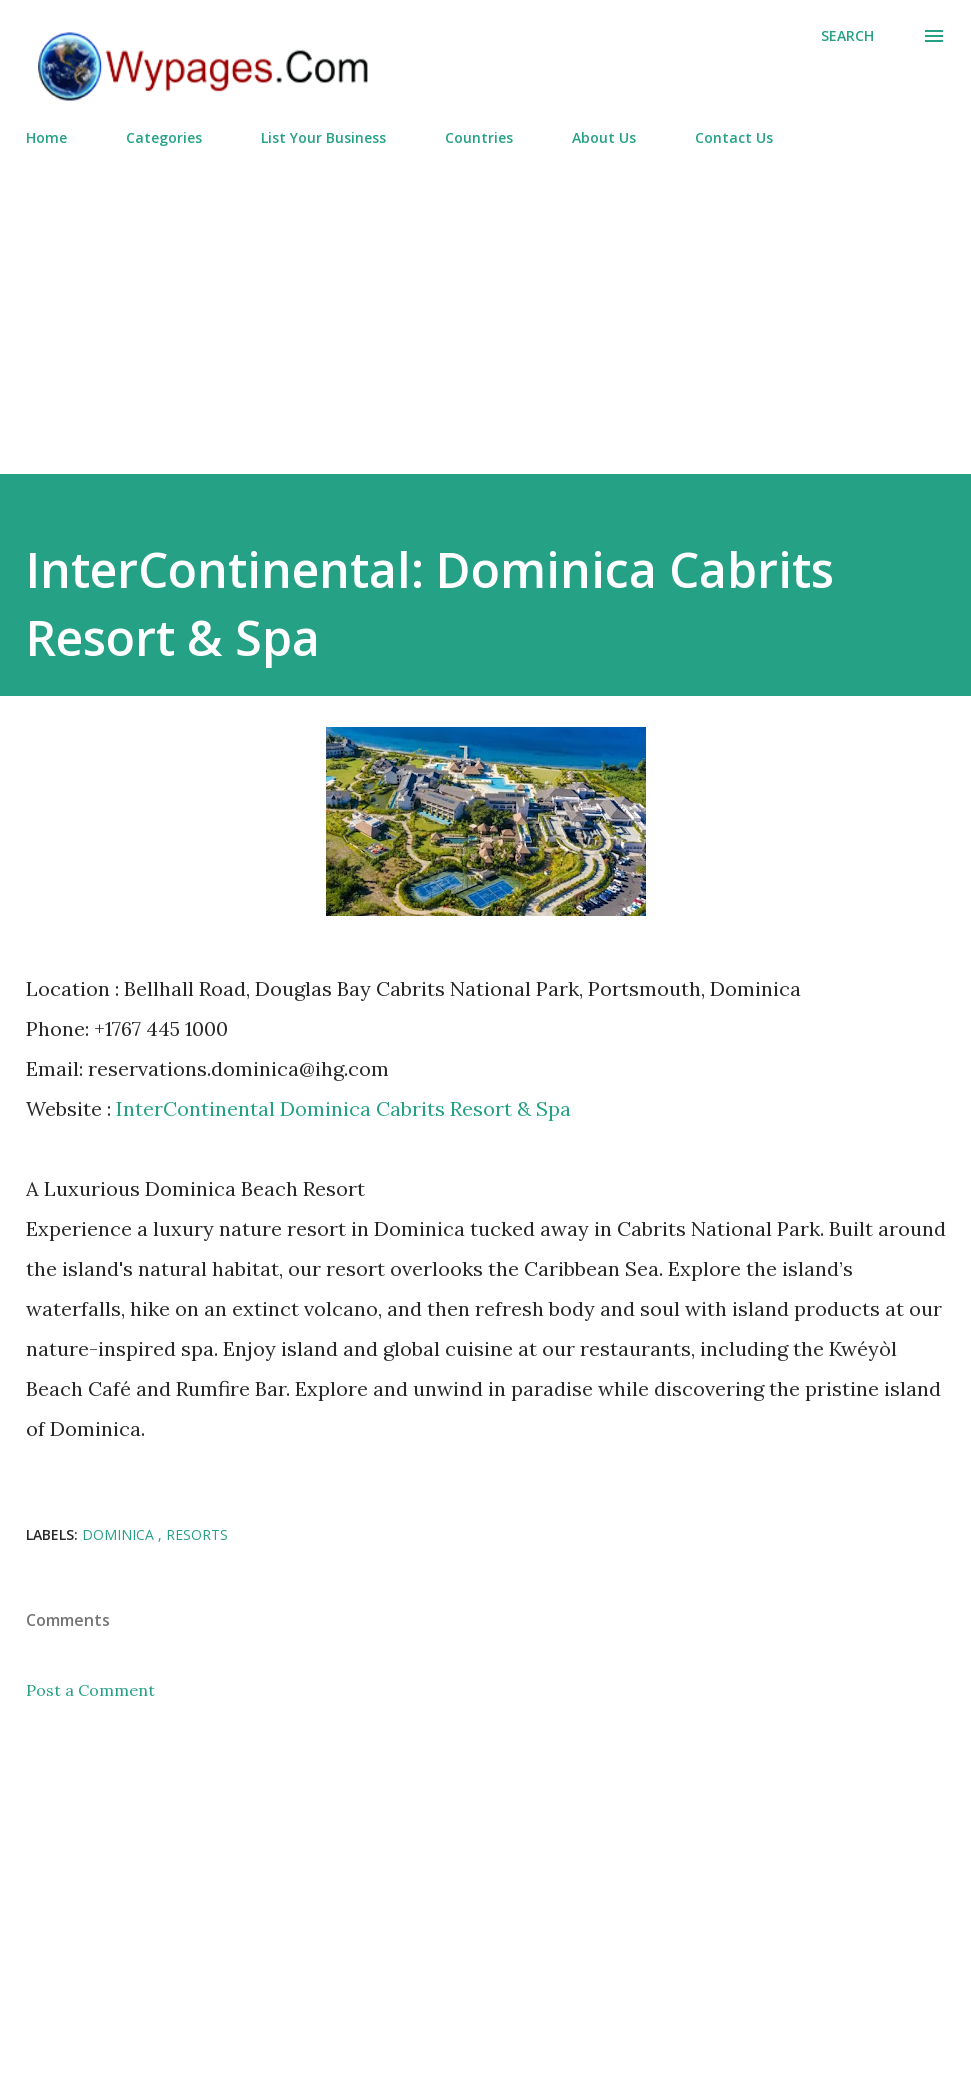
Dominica (120, 1534)
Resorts (197, 1534)
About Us (604, 137)
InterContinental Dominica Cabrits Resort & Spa (343, 1108)
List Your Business (323, 137)
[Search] (847, 36)
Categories (164, 137)
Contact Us (734, 137)
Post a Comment (90, 1690)
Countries (479, 137)
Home (46, 137)
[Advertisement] (486, 302)
